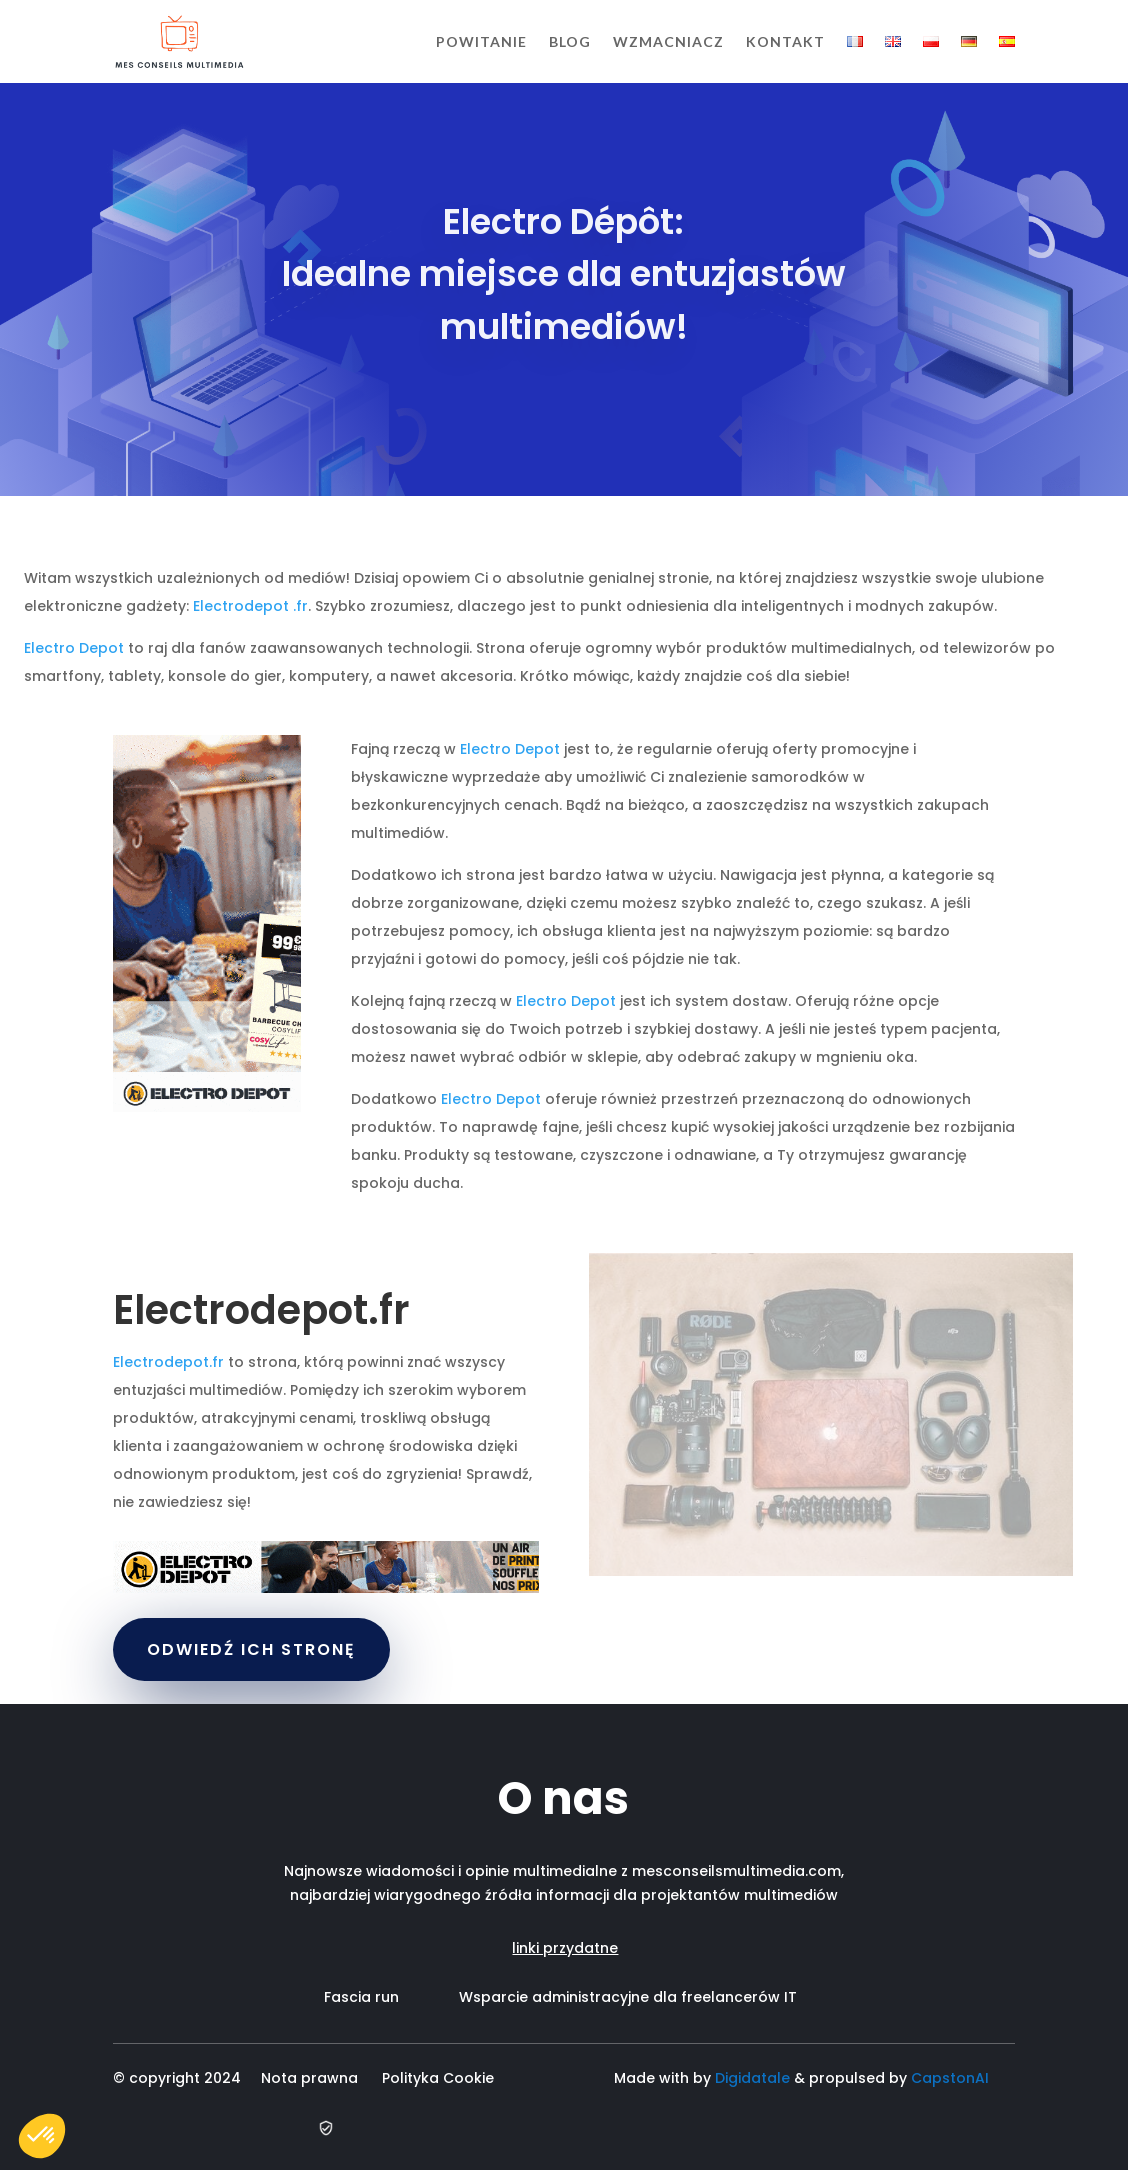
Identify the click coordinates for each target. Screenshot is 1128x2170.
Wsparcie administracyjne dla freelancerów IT (628, 1997)
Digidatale (752, 2078)
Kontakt (785, 41)
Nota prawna (309, 2078)
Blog (570, 41)
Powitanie (481, 41)
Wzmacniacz (668, 41)
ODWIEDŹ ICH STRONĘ (251, 1649)
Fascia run (391, 1997)
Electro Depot (74, 648)
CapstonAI (950, 2078)
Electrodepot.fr (168, 1362)
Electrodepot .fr (250, 606)
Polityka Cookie (442, 2078)
